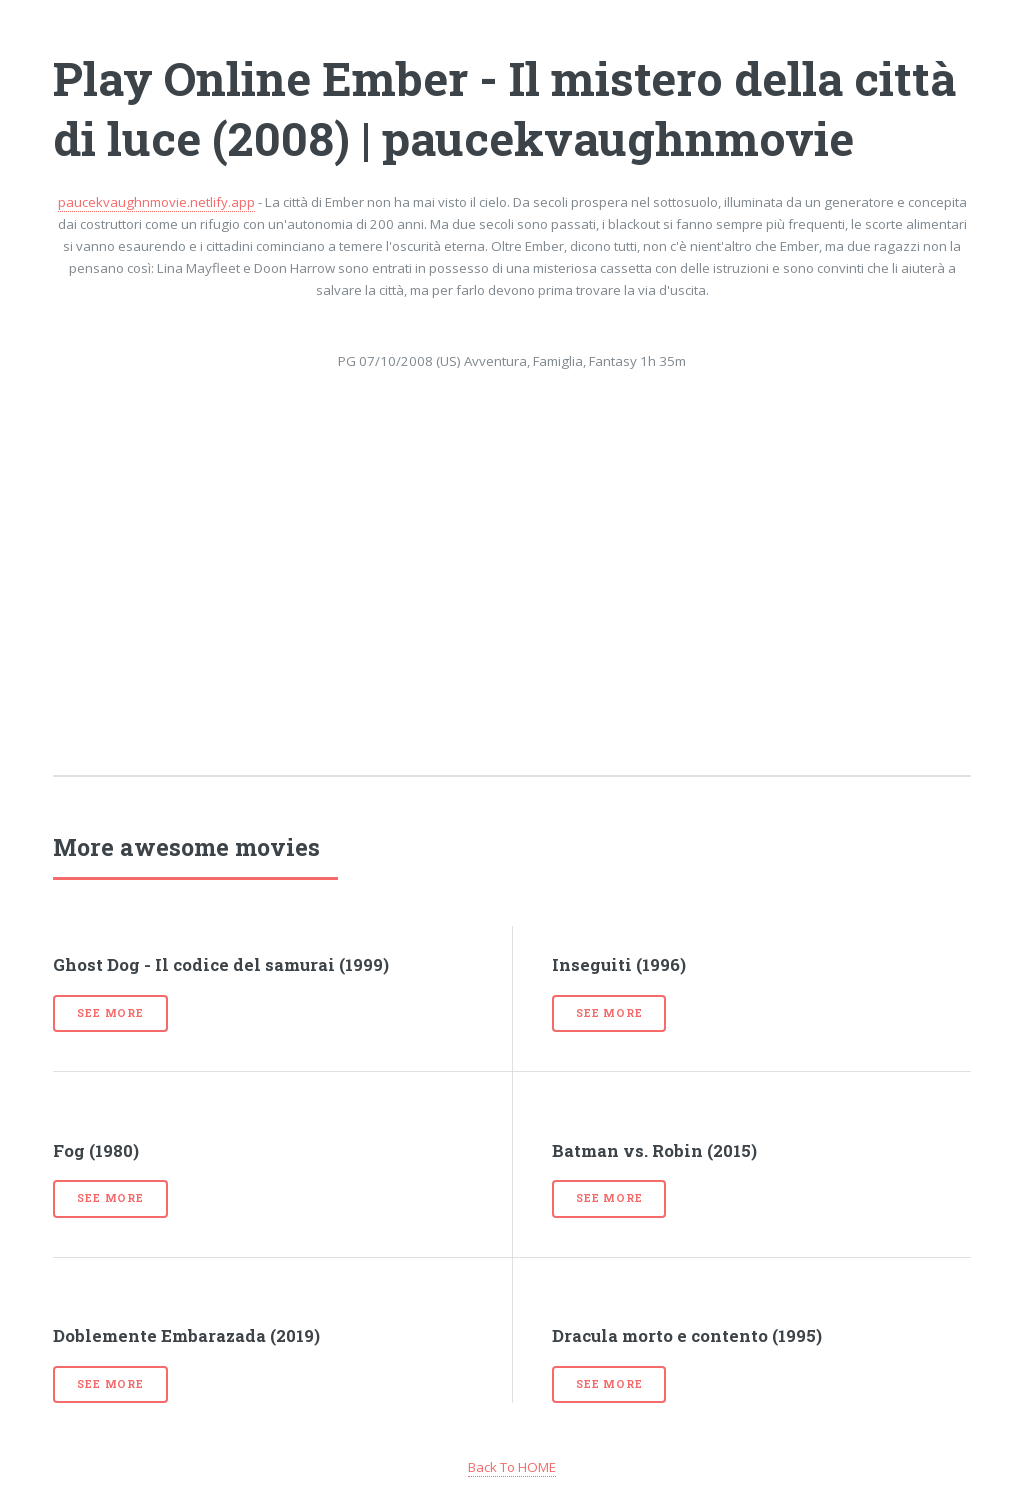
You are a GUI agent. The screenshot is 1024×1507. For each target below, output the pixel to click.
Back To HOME (512, 1467)
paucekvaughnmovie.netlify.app (156, 202)
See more (110, 1013)
